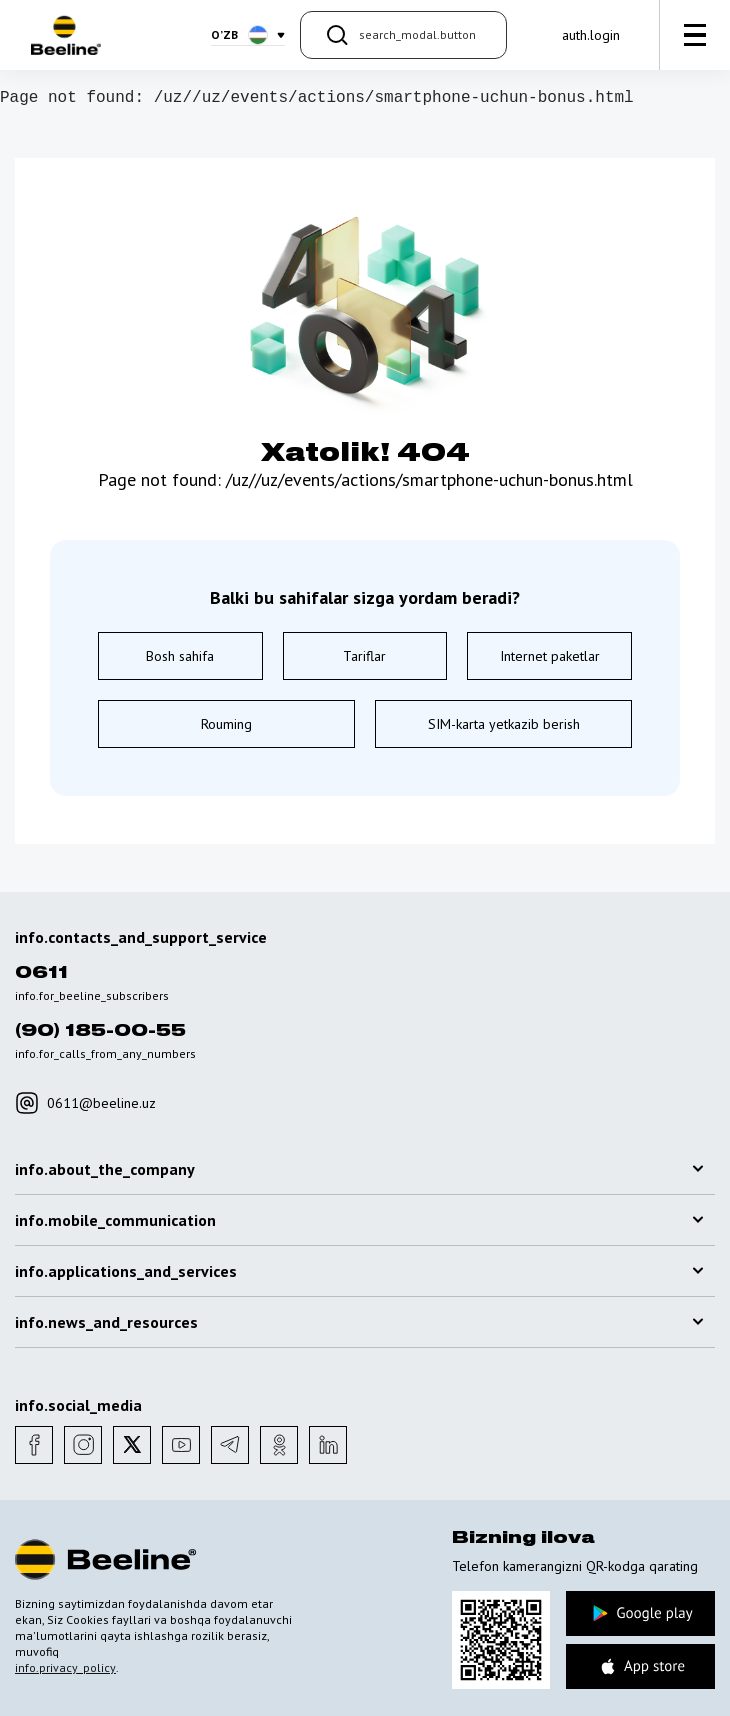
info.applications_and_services (359, 1271)
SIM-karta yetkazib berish (504, 724)
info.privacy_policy (65, 1667)
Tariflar (364, 656)
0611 (41, 973)
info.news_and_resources (359, 1322)
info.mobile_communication (359, 1220)
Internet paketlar (550, 656)
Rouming (226, 724)
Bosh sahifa (180, 656)
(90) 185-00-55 (100, 1031)
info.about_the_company (359, 1169)
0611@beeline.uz (85, 1103)
